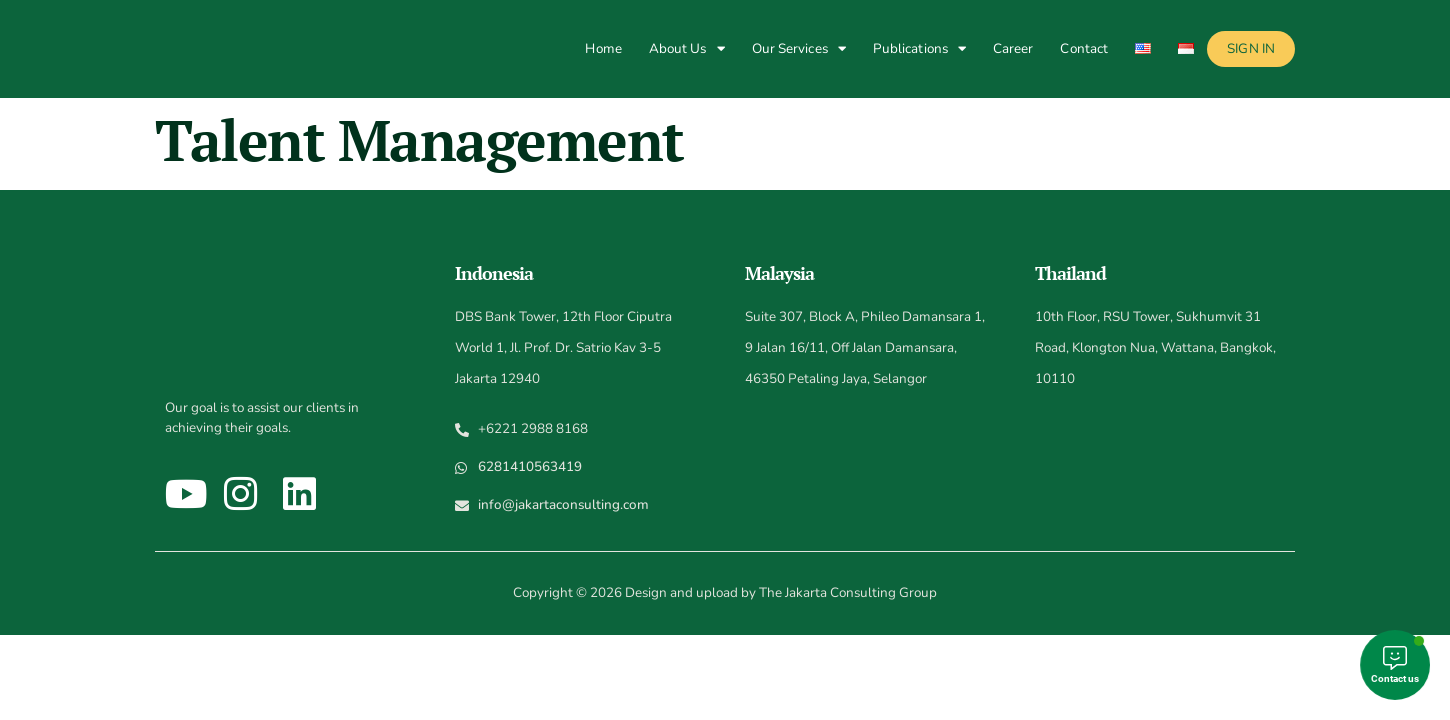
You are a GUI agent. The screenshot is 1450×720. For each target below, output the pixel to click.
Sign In (1251, 48)
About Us (687, 48)
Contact (1084, 48)
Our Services (799, 48)
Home (603, 48)
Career (1013, 48)
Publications (919, 48)
